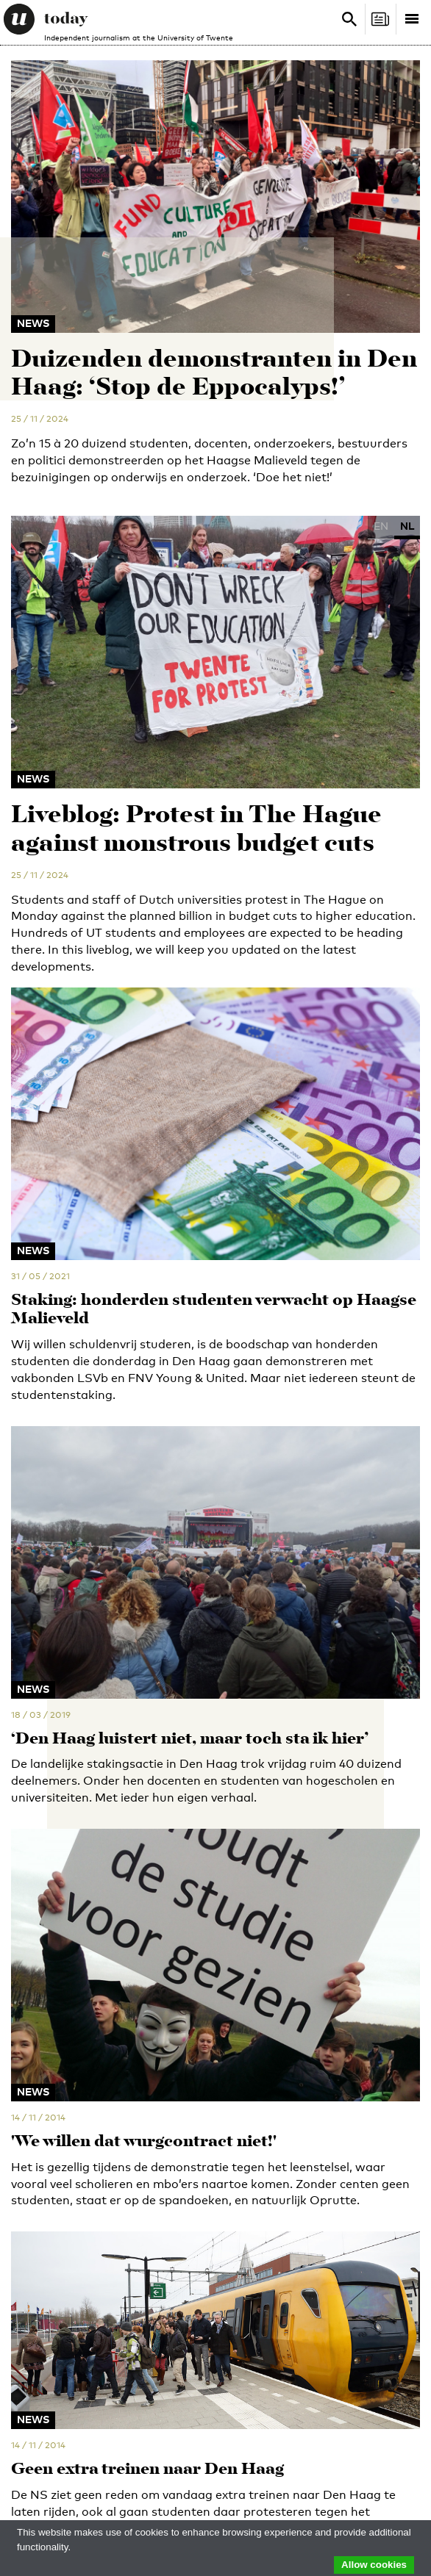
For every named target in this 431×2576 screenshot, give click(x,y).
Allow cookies (374, 2564)
